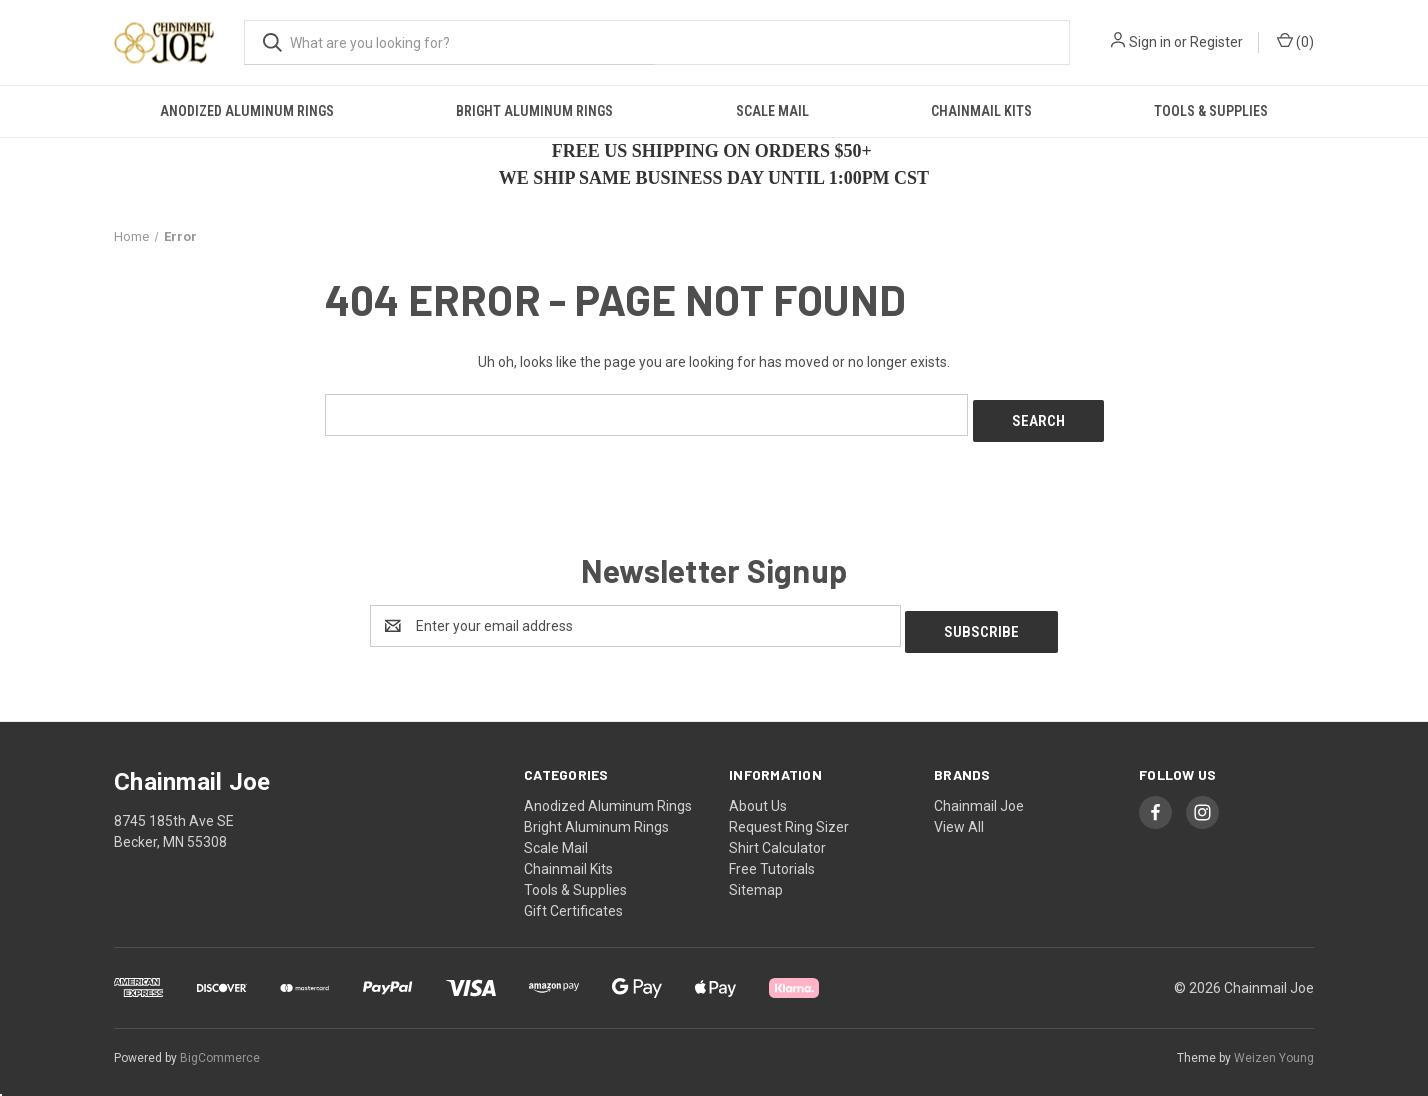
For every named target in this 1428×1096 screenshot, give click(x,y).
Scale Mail (772, 111)
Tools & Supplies (1211, 111)
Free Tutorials (772, 856)
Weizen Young (1274, 1045)
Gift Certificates (573, 898)
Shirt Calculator (777, 835)
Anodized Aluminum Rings (247, 111)
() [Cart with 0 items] (1295, 41)
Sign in (1150, 42)
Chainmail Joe (979, 793)
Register (1216, 42)
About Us (758, 793)
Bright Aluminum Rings (534, 111)
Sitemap (756, 877)
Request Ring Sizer (789, 814)
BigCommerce (220, 1045)
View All (959, 814)
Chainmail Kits (981, 111)
